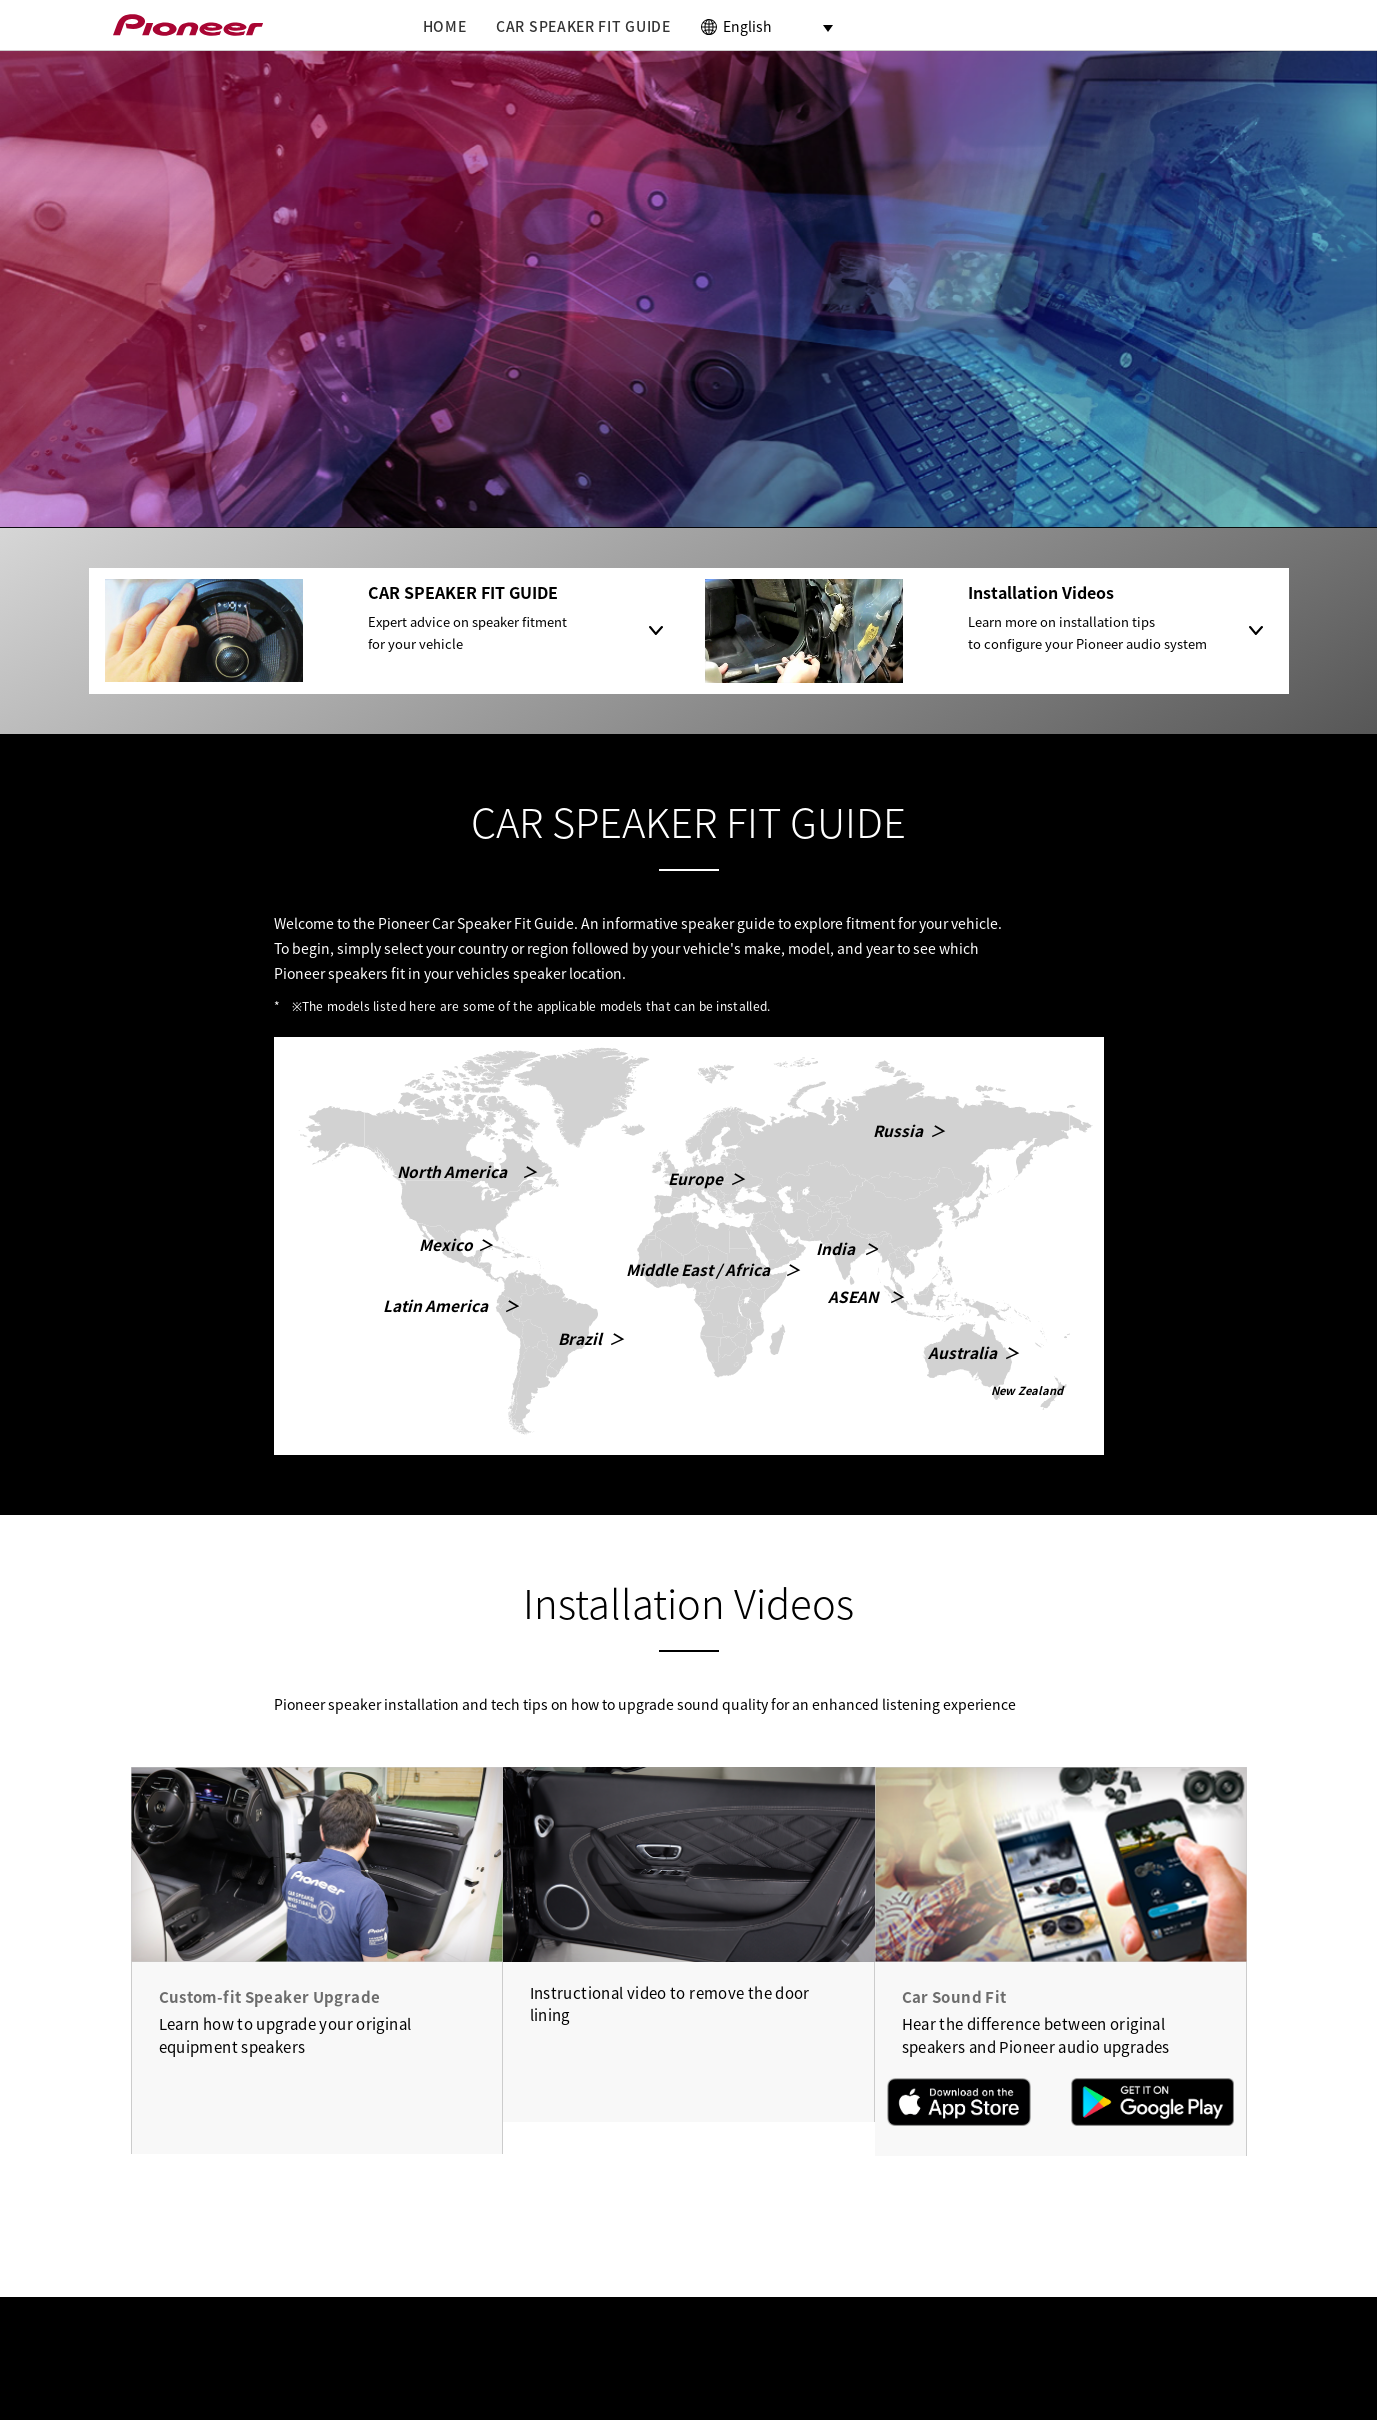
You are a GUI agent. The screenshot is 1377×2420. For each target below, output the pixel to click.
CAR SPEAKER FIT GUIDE (583, 26)
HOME (445, 26)
